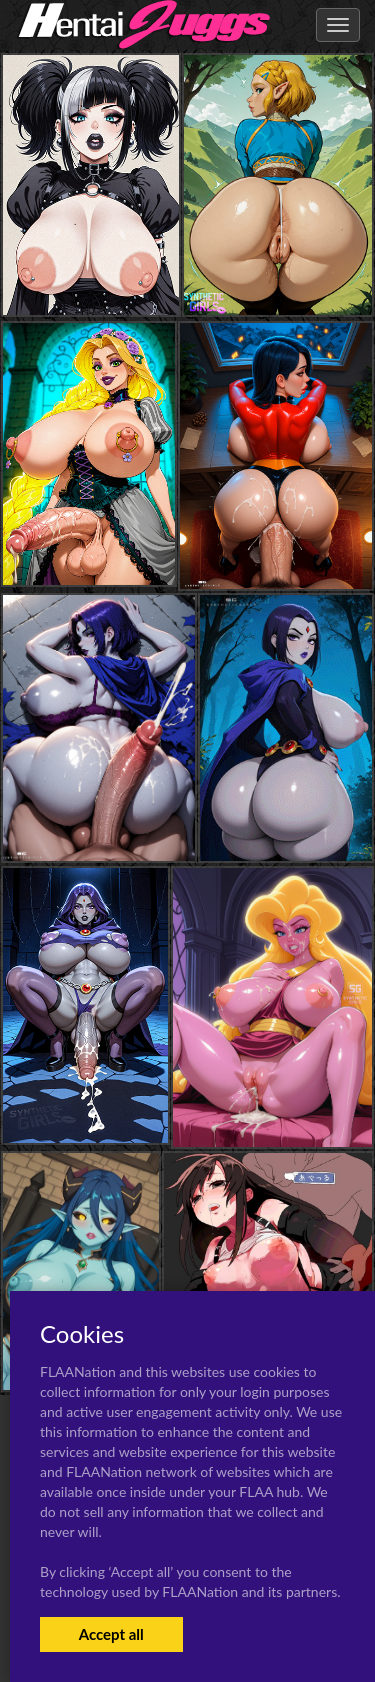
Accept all (111, 1634)
